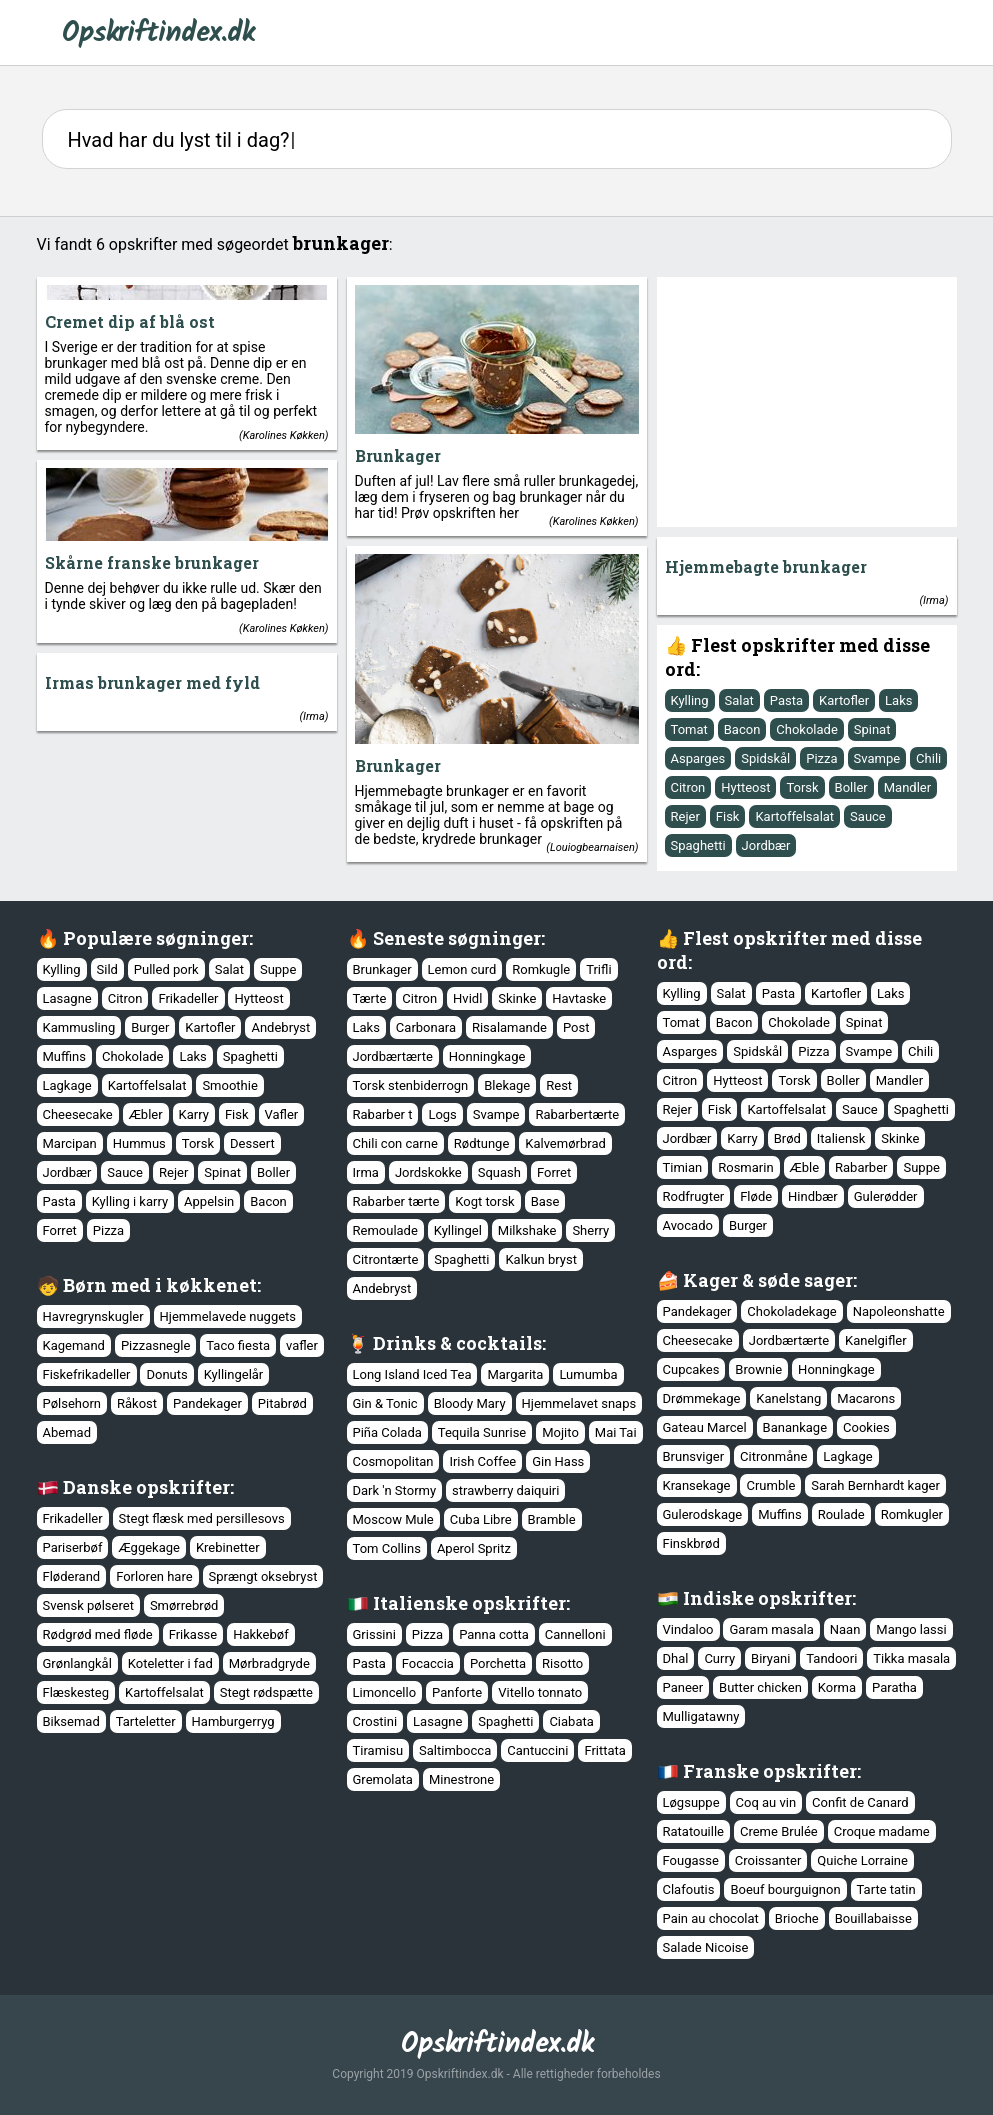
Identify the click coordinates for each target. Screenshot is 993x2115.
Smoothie (229, 1085)
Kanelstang (788, 1398)
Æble (805, 1167)
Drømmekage (702, 1398)
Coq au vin (766, 1802)
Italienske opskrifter (469, 1603)
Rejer (685, 816)
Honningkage (487, 1056)
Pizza (821, 758)
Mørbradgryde (269, 1663)
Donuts (166, 1374)
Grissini (374, 1634)
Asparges (698, 758)
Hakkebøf (260, 1634)
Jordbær (766, 845)
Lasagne (67, 998)
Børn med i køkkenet (160, 1285)
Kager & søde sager (768, 1280)
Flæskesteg (76, 1692)
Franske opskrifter (770, 1771)
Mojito (560, 1432)
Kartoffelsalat (794, 816)
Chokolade (807, 729)
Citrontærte (386, 1259)
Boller (851, 787)
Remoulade (385, 1230)
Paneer (683, 1687)
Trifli (598, 969)
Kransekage (697, 1485)
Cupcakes (691, 1369)
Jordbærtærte (393, 1056)
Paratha (894, 1687)
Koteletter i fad (170, 1663)
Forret (60, 1230)
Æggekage (149, 1547)
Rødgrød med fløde (98, 1634)
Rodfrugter (694, 1196)
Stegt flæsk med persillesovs (202, 1518)
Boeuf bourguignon (785, 1889)
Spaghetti (698, 845)
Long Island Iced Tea (412, 1374)
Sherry (590, 1230)
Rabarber (861, 1167)
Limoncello (385, 1692)
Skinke (517, 998)
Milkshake (527, 1230)
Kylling (690, 700)
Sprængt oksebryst (263, 1576)
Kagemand (74, 1345)
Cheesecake (78, 1114)
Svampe (877, 758)
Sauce (868, 816)
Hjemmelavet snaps (579, 1403)
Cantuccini (537, 1750)
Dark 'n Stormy (395, 1490)
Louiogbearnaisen (592, 847)
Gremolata (383, 1779)
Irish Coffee (482, 1461)
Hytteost (745, 787)
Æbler (146, 1114)
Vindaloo (688, 1629)
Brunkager (398, 455)
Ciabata (571, 1721)
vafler (302, 1345)
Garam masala (771, 1629)
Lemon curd (462, 969)
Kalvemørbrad (565, 1143)
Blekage (507, 1085)
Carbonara (426, 1027)
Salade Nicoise (706, 1947)
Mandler (907, 787)
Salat (739, 700)
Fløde (756, 1196)
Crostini (375, 1721)
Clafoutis (689, 1889)
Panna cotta (494, 1634)
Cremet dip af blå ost (130, 321)
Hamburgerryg (233, 1721)
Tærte (370, 998)
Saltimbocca (455, 1750)
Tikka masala (911, 1658)
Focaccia (428, 1663)
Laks (898, 700)
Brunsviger (694, 1456)
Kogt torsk (484, 1201)
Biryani (770, 1658)
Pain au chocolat (711, 1918)
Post (576, 1027)
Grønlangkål (77, 1663)
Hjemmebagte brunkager (766, 566)
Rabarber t (383, 1114)
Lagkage (67, 1085)
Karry (194, 1114)
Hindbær (813, 1196)
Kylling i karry (130, 1201)
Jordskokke (428, 1172)
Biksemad (71, 1721)
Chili (928, 758)
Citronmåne (773, 1456)
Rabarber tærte (396, 1201)
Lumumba (588, 1374)
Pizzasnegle (155, 1345)
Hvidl (467, 998)
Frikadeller (188, 998)
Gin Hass (558, 1461)
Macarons (866, 1398)
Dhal (676, 1658)
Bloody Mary (470, 1403)
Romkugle (541, 969)
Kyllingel (458, 1230)
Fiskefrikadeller (87, 1374)
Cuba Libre (481, 1519)
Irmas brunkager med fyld (152, 682)
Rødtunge (482, 1143)
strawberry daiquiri (505, 1490)
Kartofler (844, 700)
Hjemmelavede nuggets (228, 1316)
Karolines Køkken (284, 435)
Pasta (786, 700)
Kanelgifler (876, 1340)
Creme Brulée (779, 1831)
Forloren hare (154, 1576)
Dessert (252, 1143)
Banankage (795, 1427)
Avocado (688, 1225)
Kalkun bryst (540, 1259)
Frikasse (193, 1634)
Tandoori (831, 1658)
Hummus (139, 1143)
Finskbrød (691, 1543)
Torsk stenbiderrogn (411, 1085)
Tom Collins (387, 1548)
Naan (845, 1629)
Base (545, 1201)
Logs (442, 1114)
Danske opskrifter (146, 1487)
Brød (787, 1138)
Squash (499, 1172)
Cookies (866, 1427)
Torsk (802, 787)
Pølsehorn (72, 1403)
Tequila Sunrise (482, 1432)
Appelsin (209, 1201)
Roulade (841, 1514)
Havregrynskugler (93, 1316)
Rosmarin (745, 1167)
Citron (688, 787)
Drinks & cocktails (457, 1343)
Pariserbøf (73, 1547)
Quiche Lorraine (862, 1860)
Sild (107, 969)
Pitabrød (282, 1403)
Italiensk (841, 1138)
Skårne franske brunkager (152, 562)
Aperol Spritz (474, 1548)
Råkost (137, 1403)
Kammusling (79, 1027)
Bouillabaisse (873, 1918)
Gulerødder (886, 1196)
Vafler (282, 1114)
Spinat (872, 729)
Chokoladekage (791, 1311)
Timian (683, 1167)
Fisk (728, 816)
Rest (559, 1085)
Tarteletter (146, 1721)
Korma (837, 1687)
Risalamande (509, 1027)
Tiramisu (378, 1750)
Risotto (562, 1663)
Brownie (758, 1369)
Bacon (742, 729)
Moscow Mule (393, 1519)
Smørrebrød (184, 1605)
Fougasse (691, 1860)
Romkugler (912, 1514)
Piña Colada (387, 1432)
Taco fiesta (238, 1345)
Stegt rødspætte (266, 1692)
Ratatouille (694, 1831)
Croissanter (768, 1860)
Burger (150, 1027)
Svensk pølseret (88, 1605)
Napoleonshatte (899, 1311)
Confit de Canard (860, 1802)
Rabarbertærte (577, 1114)
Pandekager (697, 1311)
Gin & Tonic (385, 1403)
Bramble (552, 1519)
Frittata (605, 1750)
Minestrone (461, 1779)
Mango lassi (911, 1629)
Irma (934, 600)
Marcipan (70, 1143)
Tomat (689, 729)
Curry (719, 1658)
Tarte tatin (886, 1889)
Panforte (457, 1692)
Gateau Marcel (705, 1427)
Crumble (770, 1485)
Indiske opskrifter (767, 1598)
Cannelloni (575, 1634)
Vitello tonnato (540, 1692)
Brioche (797, 1918)
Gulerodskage (703, 1514)
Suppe (278, 969)
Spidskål (765, 758)
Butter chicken (760, 1687)
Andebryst (280, 1027)
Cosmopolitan (393, 1461)
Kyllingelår (234, 1374)
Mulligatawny (701, 1716)
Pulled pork (166, 969)
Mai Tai (616, 1432)
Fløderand (72, 1576)
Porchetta (498, 1663)
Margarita (515, 1374)
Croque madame (882, 1831)
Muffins (65, 1056)
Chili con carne (395, 1143)
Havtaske (579, 998)
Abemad (67, 1432)
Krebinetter (228, 1547)
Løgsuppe (691, 1802)
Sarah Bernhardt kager (875, 1485)
